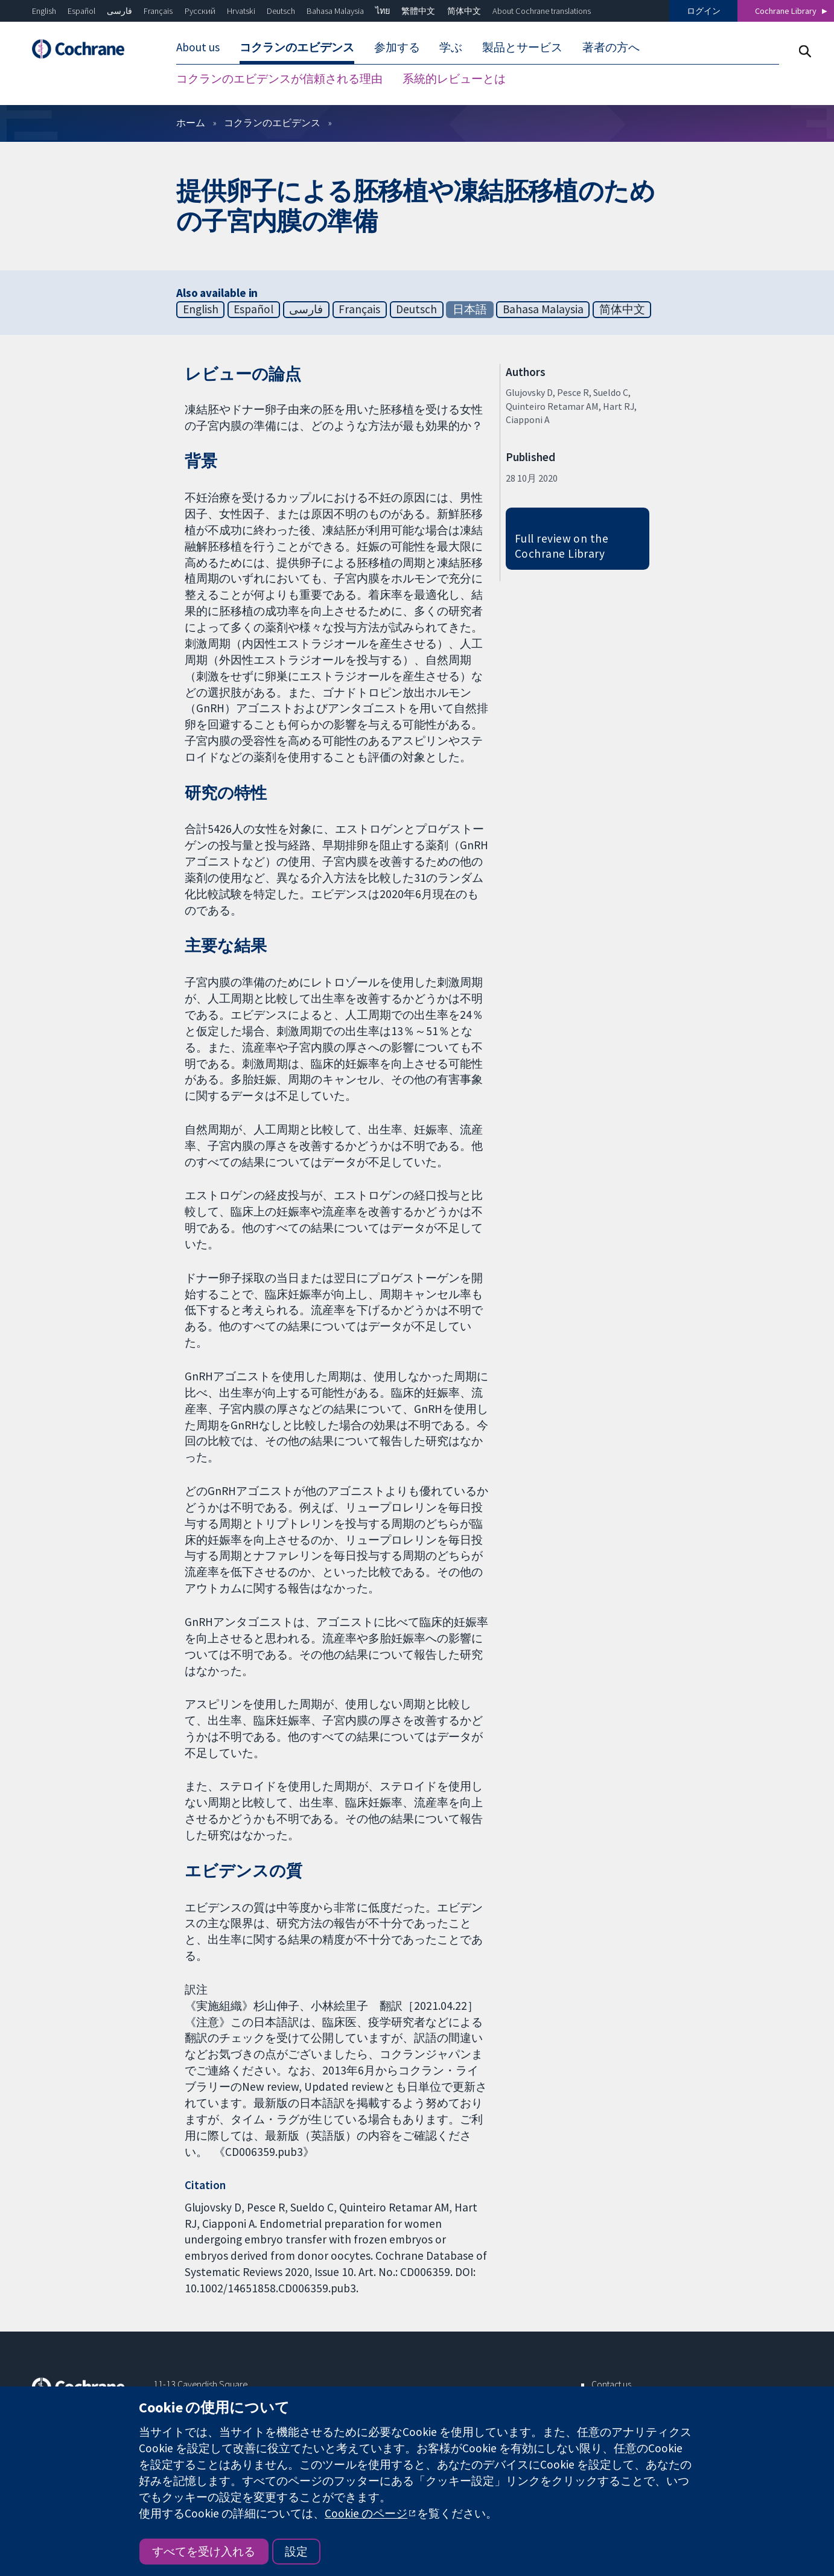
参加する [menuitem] (397, 47)
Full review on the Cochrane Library (562, 546)
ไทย (382, 10)
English (44, 10)
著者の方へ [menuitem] (611, 47)
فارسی (119, 10)
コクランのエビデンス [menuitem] (297, 47)
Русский (200, 10)
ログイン (704, 10)
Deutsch (281, 10)
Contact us (611, 2384)
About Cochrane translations (541, 10)
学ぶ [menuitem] (450, 47)
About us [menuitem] (198, 47)
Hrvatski (241, 10)
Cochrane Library (785, 10)
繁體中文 (418, 10)
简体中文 (464, 10)
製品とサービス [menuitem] (522, 47)
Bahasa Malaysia (335, 10)
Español (81, 10)
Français (158, 10)
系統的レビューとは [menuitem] (454, 78)
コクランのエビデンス (272, 122)
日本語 (470, 309)
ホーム (190, 122)
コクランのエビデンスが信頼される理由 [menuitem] (279, 78)
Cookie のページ (366, 2513)
